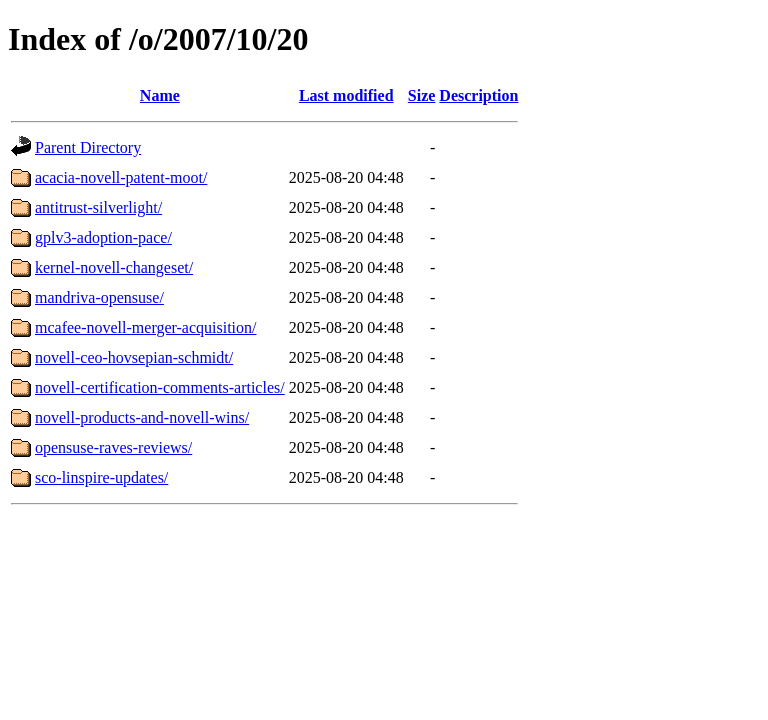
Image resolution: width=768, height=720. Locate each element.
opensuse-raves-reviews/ (113, 447)
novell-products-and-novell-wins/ (142, 417)
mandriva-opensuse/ (99, 297)
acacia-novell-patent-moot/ (121, 177)
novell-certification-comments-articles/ (160, 387)
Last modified (346, 95)
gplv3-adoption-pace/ (103, 237)
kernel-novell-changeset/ (114, 267)
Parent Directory (88, 147)
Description (478, 95)
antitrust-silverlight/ (98, 207)
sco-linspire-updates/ (101, 477)
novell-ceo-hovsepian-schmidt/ (134, 357)
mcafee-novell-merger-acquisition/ (146, 327)
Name (160, 95)
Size (422, 95)
